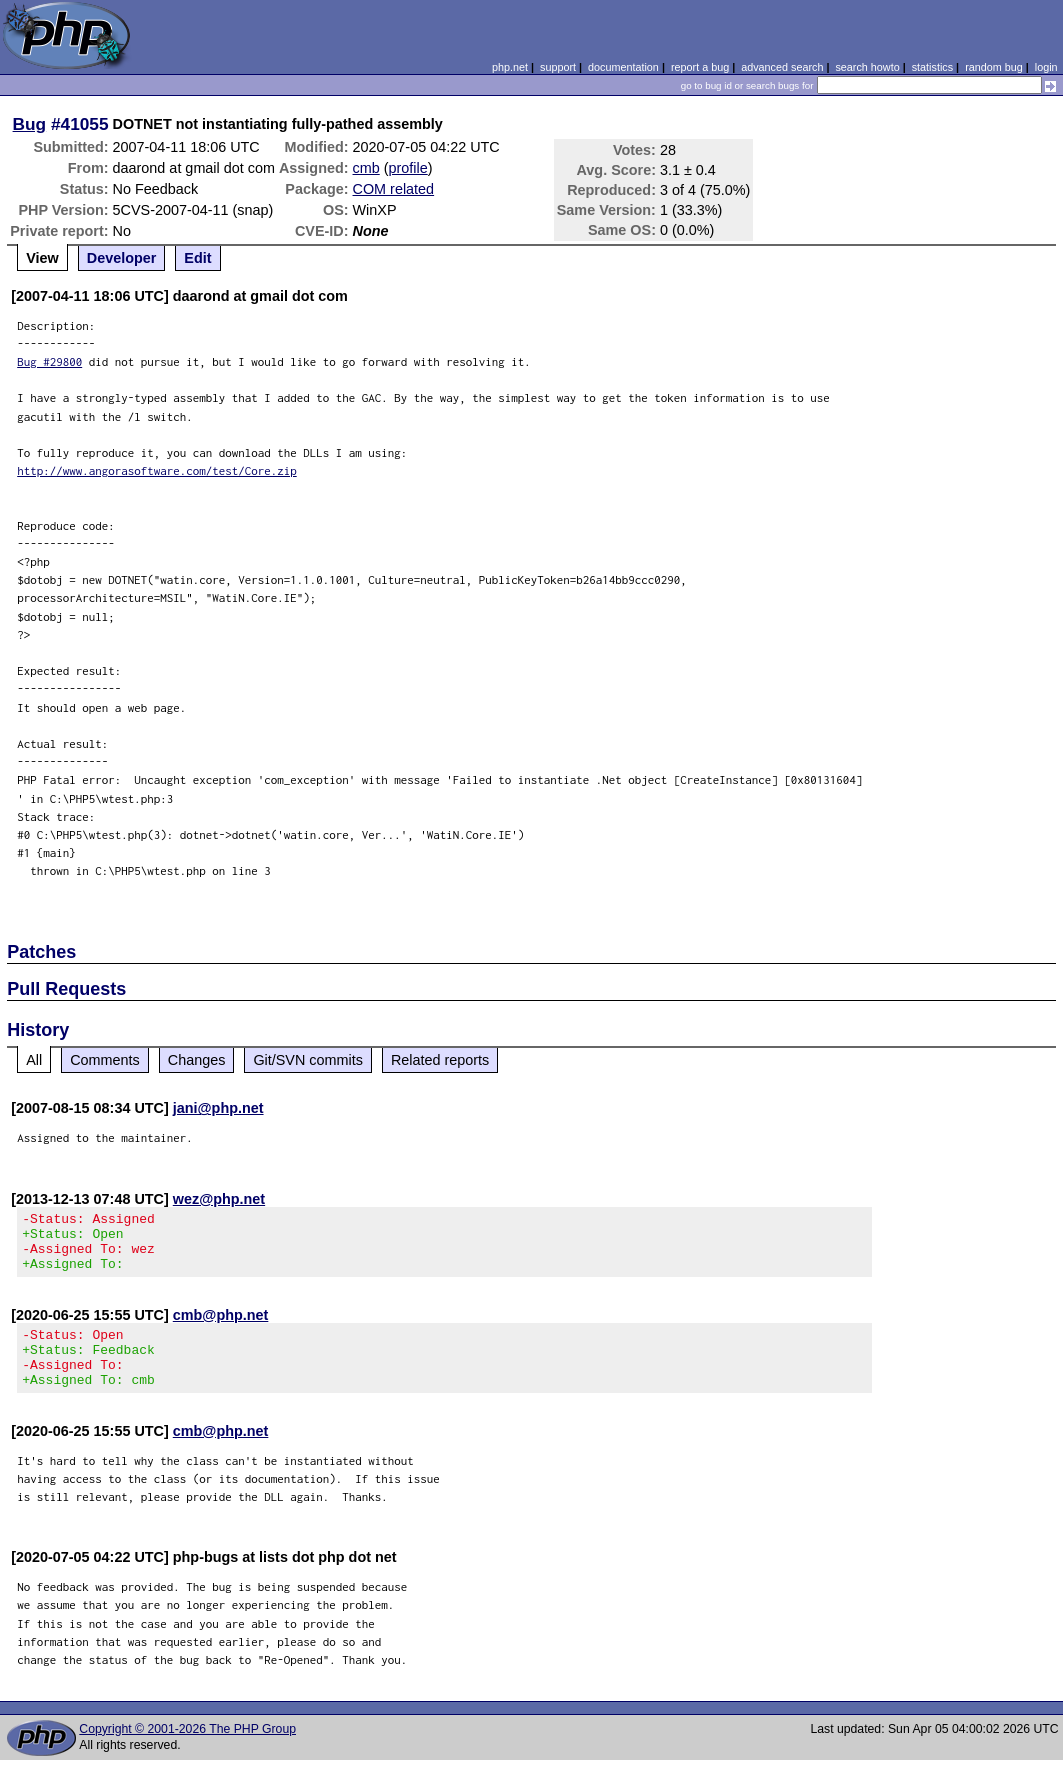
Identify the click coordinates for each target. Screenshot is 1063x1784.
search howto (867, 67)
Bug (30, 124)
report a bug (700, 67)
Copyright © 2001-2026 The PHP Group (187, 1753)
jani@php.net (218, 1108)
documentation (623, 67)
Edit (197, 258)
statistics (932, 67)
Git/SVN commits (308, 1060)
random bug (994, 67)
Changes (197, 1060)
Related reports (440, 1060)
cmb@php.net (221, 1327)
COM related (394, 189)
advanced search (782, 67)
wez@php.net (219, 1199)
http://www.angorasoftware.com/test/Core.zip (157, 470)
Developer (122, 258)
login (1046, 67)
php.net (510, 67)
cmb (366, 168)
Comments (105, 1060)
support (558, 67)
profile (408, 168)
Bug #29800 (49, 361)
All (34, 1060)
